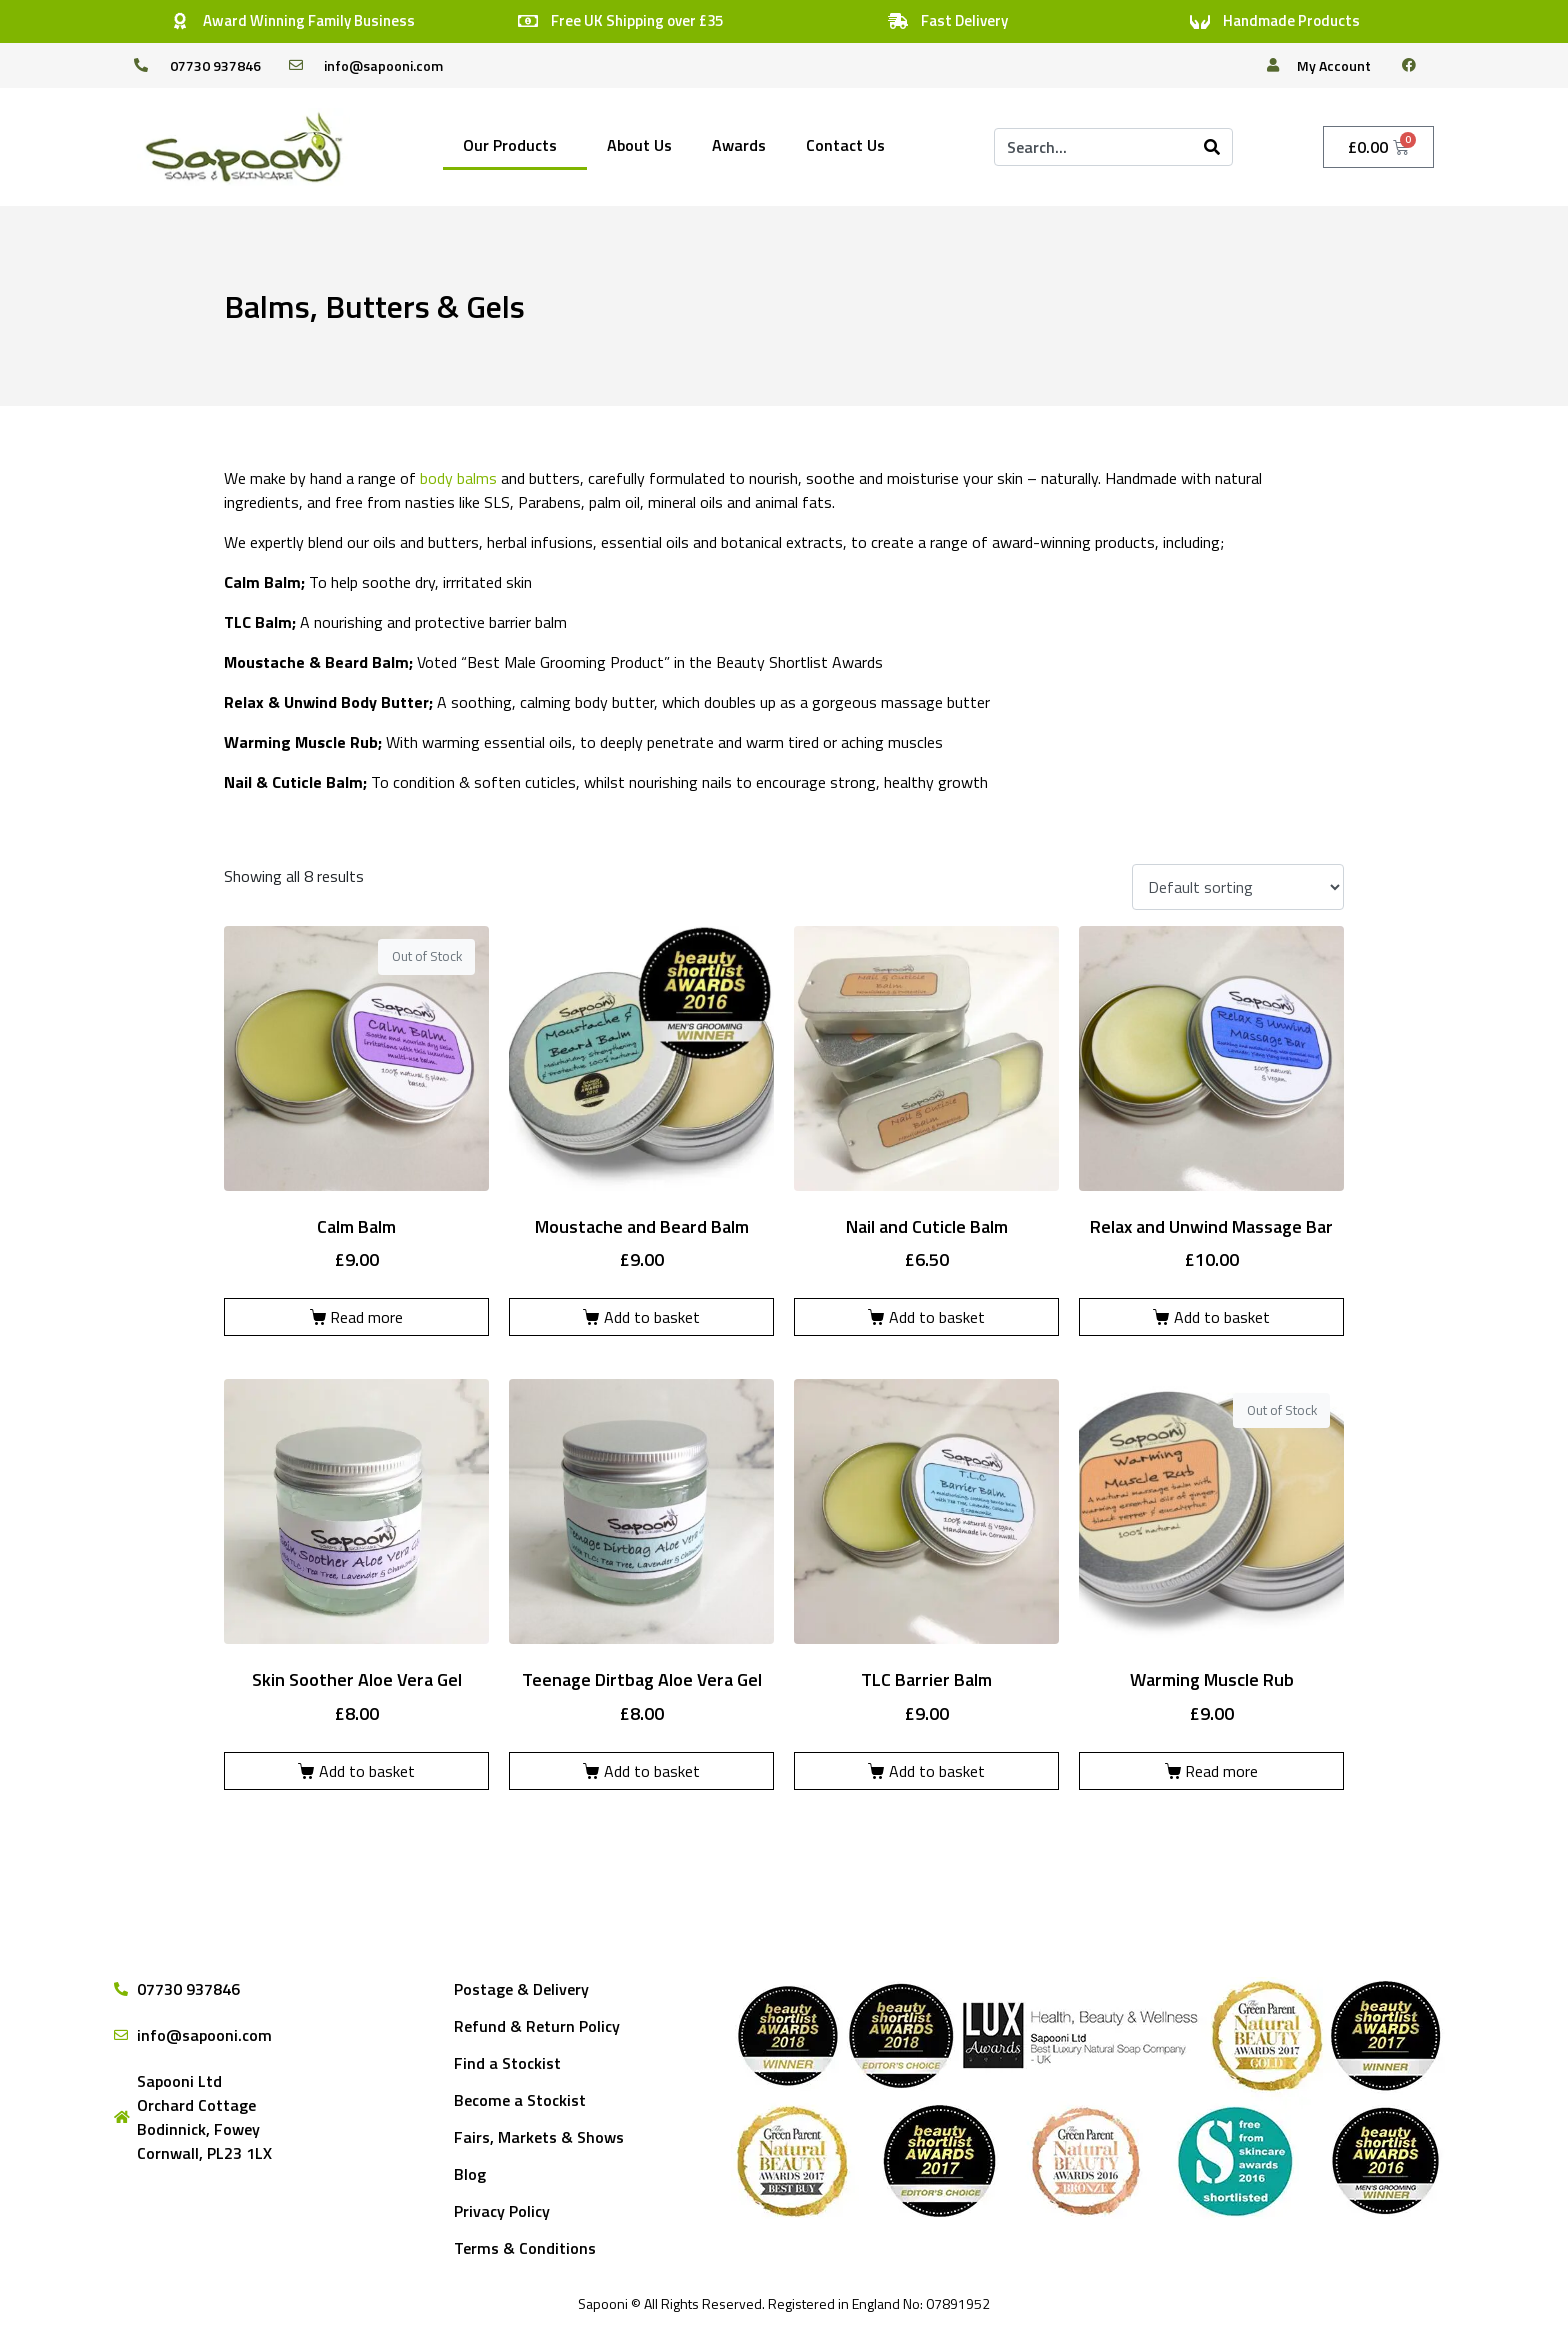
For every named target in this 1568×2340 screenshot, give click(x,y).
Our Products (510, 145)
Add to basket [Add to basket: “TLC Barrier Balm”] (937, 1771)
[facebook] (1417, 65)
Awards (739, 145)
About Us (639, 145)
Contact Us (845, 145)
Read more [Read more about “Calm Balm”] (366, 1317)
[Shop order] (1238, 887)
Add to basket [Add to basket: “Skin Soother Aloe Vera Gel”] (367, 1771)
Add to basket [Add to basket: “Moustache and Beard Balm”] (652, 1317)
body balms (458, 478)
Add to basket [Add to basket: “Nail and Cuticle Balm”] (937, 1317)
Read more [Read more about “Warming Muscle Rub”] (1221, 1771)
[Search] (1212, 147)
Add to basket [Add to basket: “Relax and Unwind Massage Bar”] (1222, 1317)
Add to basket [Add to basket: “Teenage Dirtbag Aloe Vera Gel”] (652, 1771)
